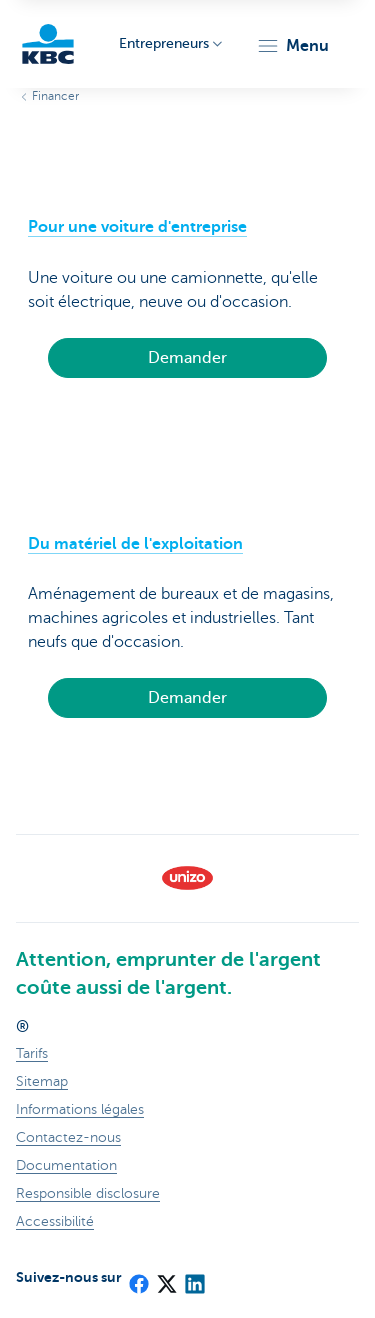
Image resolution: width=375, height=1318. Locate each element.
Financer (55, 96)
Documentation (66, 1165)
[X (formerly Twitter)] (166, 1277)
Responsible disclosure (88, 1193)
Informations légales (80, 1109)
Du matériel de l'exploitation (135, 544)
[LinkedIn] (194, 1277)
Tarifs (32, 1053)
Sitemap (42, 1081)
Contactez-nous (68, 1137)
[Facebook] (138, 1277)
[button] (292, 46)
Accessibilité (55, 1221)
